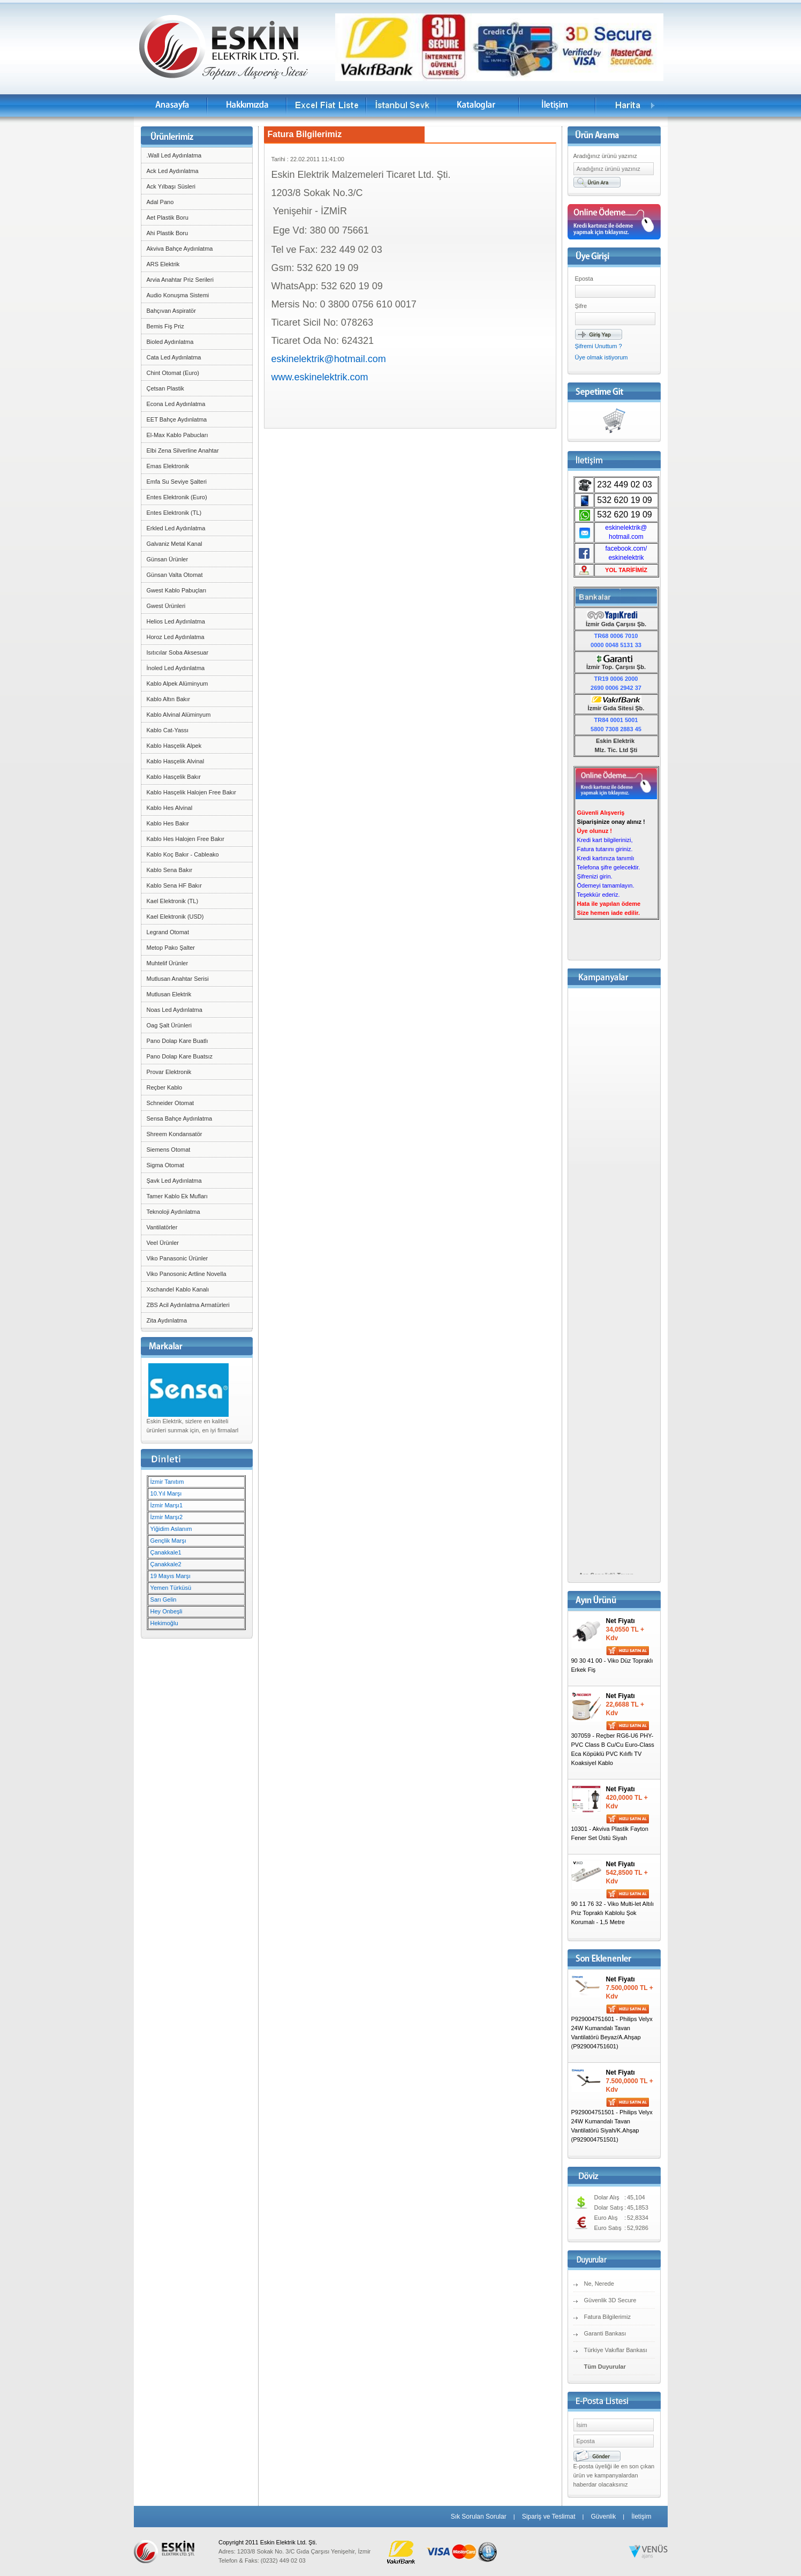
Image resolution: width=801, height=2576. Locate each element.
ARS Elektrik (163, 264)
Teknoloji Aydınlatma (173, 1211)
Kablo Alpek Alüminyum (177, 683)
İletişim (641, 2516)
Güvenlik (603, 2516)
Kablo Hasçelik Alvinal (176, 761)
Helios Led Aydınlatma (176, 621)
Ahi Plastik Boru (167, 233)
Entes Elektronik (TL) (174, 512)
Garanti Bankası (605, 2333)
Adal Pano (160, 202)
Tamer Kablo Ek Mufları (177, 1196)
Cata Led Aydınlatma (174, 357)
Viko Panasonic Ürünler (177, 1258)
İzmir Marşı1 (166, 1505)
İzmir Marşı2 (166, 1517)
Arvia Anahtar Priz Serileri (180, 279)
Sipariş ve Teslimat (549, 2516)
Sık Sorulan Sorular (479, 2516)
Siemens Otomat (169, 1149)
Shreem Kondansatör (174, 1134)
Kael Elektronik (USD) (175, 916)
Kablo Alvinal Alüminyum (179, 714)
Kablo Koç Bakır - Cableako (183, 854)
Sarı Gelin (163, 1599)
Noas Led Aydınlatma (174, 1010)
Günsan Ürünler (167, 559)
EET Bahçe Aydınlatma (177, 419)
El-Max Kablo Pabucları (177, 435)
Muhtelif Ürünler (167, 963)
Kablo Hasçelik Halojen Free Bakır (192, 792)
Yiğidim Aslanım (171, 1529)
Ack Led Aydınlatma (173, 171)
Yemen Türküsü (170, 1587)
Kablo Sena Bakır (170, 870)
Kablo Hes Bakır (168, 823)
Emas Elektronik (168, 466)
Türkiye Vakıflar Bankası (615, 2350)
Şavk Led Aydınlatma (174, 1180)
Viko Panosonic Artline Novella (186, 1274)
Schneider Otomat (170, 1103)
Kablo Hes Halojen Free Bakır (186, 839)
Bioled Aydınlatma (170, 342)
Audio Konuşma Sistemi (178, 295)
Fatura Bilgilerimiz (607, 2317)
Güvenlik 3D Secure (610, 2300)
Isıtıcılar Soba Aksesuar (178, 652)
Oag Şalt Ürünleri (169, 1025)
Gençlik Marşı (168, 1540)
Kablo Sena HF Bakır (174, 885)
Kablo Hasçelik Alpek (174, 745)
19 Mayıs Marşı (170, 1576)
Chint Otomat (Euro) (173, 373)
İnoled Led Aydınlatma (176, 668)
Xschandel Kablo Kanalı (178, 1289)
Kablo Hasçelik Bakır (174, 776)
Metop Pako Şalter (171, 947)
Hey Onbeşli (166, 1611)
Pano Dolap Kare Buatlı (177, 1041)
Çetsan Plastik (165, 388)
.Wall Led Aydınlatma (174, 155)
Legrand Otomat (168, 932)
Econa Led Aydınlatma (176, 404)
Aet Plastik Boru (167, 217)
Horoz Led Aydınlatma (176, 637)
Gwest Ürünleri (166, 606)
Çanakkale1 (166, 1552)
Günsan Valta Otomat (175, 575)
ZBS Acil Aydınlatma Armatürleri (188, 1305)
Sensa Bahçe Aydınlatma (180, 1118)
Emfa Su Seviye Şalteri (177, 481)
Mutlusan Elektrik (169, 994)
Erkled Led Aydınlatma (176, 528)
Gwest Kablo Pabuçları (177, 590)
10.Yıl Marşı (166, 1493)
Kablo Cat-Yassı (168, 730)
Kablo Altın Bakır (168, 699)
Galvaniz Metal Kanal (174, 543)
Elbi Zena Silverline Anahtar (183, 450)
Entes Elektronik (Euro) (177, 497)
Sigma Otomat (165, 1165)
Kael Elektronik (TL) (173, 901)
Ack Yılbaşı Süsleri (171, 186)
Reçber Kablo (165, 1087)
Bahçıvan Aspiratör (171, 310)
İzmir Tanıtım (167, 1481)
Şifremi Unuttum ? (598, 346)
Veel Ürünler (163, 1243)
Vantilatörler (162, 1227)
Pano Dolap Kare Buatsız (180, 1056)
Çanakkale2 (166, 1564)
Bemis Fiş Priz (165, 326)
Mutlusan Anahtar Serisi (178, 978)
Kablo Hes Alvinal (170, 808)
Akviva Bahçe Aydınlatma (180, 248)
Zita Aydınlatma (167, 1320)
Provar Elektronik (169, 1072)
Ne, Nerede (599, 2283)
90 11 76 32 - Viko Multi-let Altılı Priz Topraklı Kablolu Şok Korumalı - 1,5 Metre (612, 1913)
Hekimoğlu (164, 1623)
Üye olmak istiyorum (601, 357)
